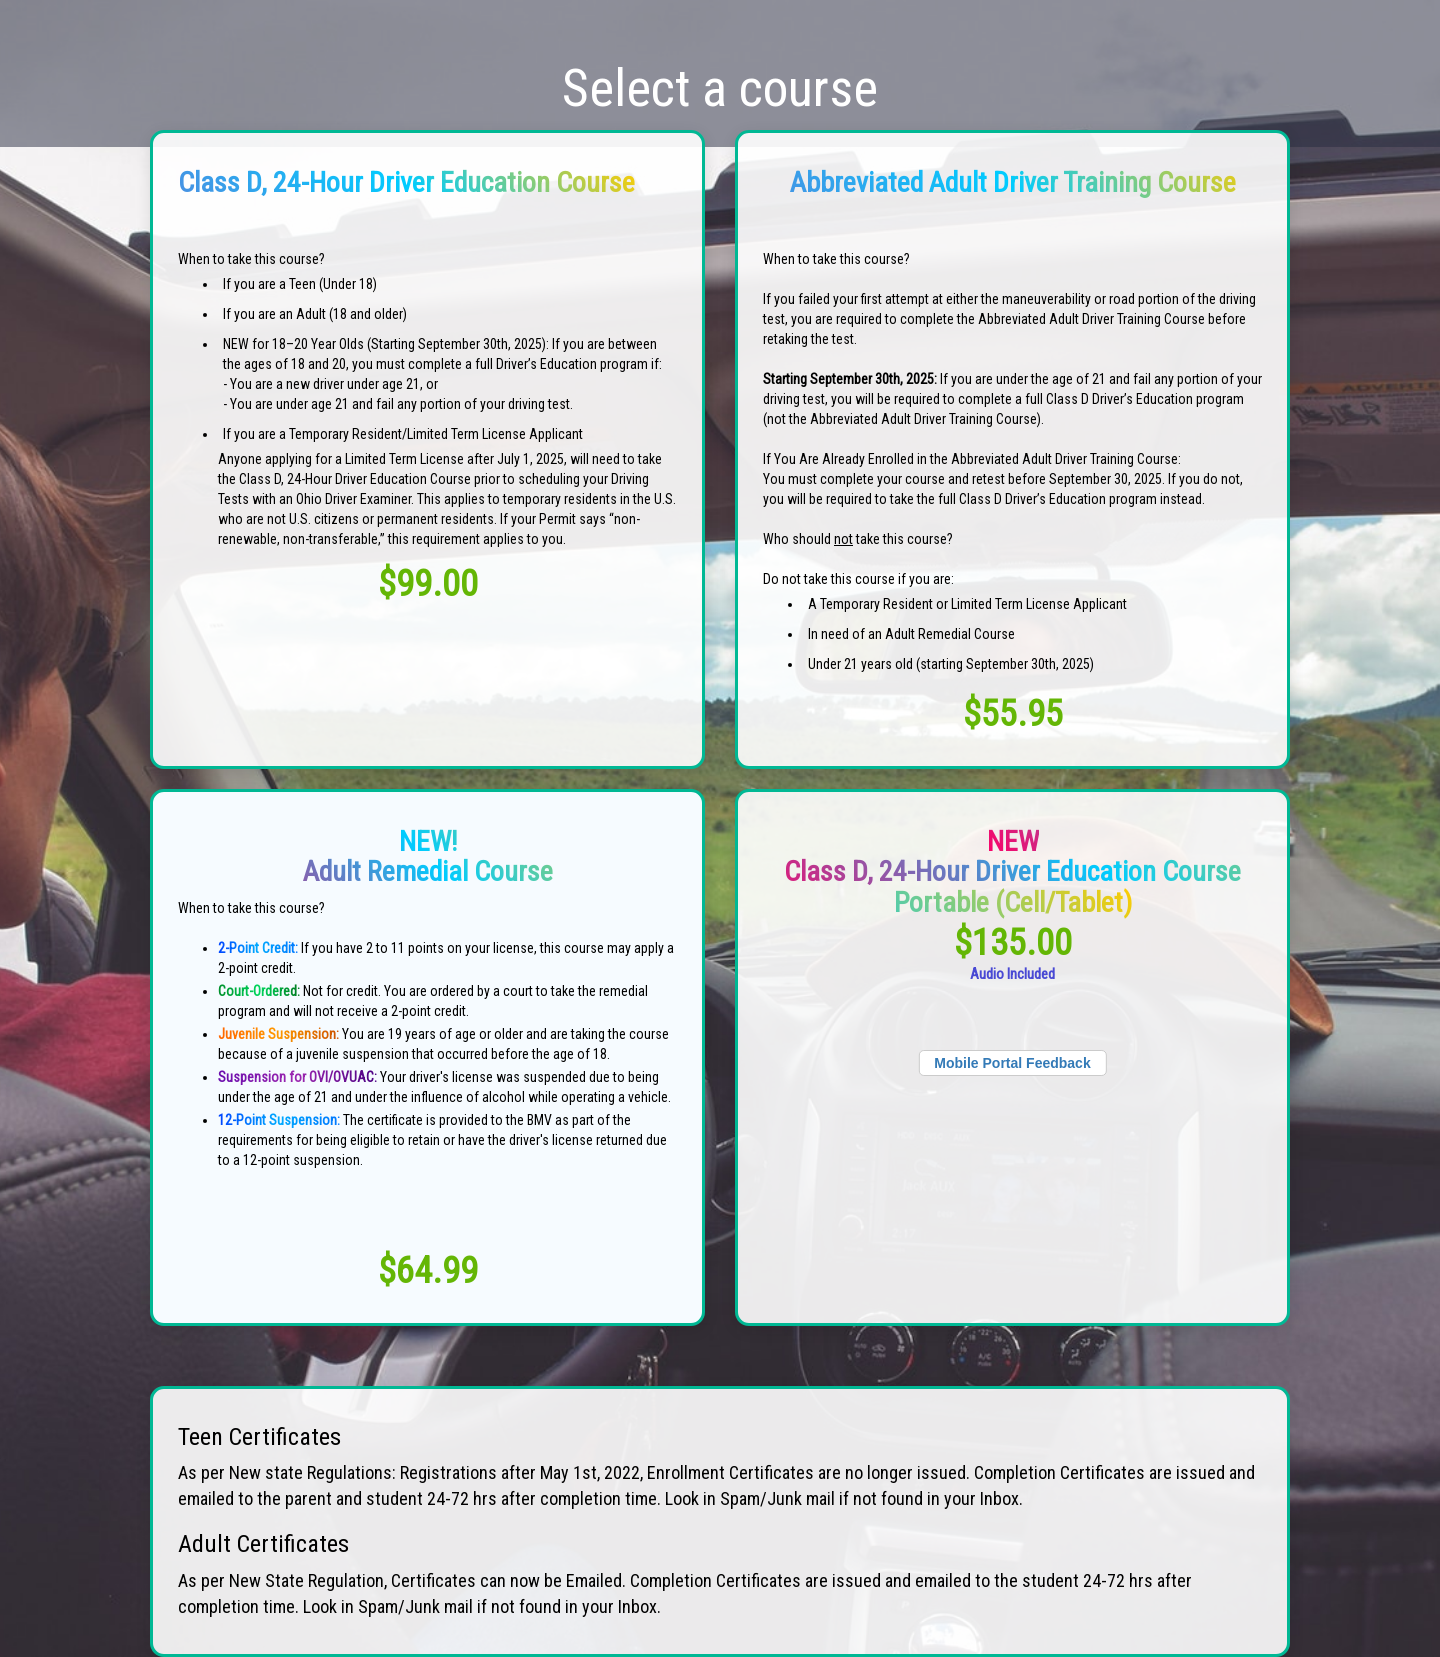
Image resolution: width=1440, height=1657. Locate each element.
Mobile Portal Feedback (1012, 1063)
